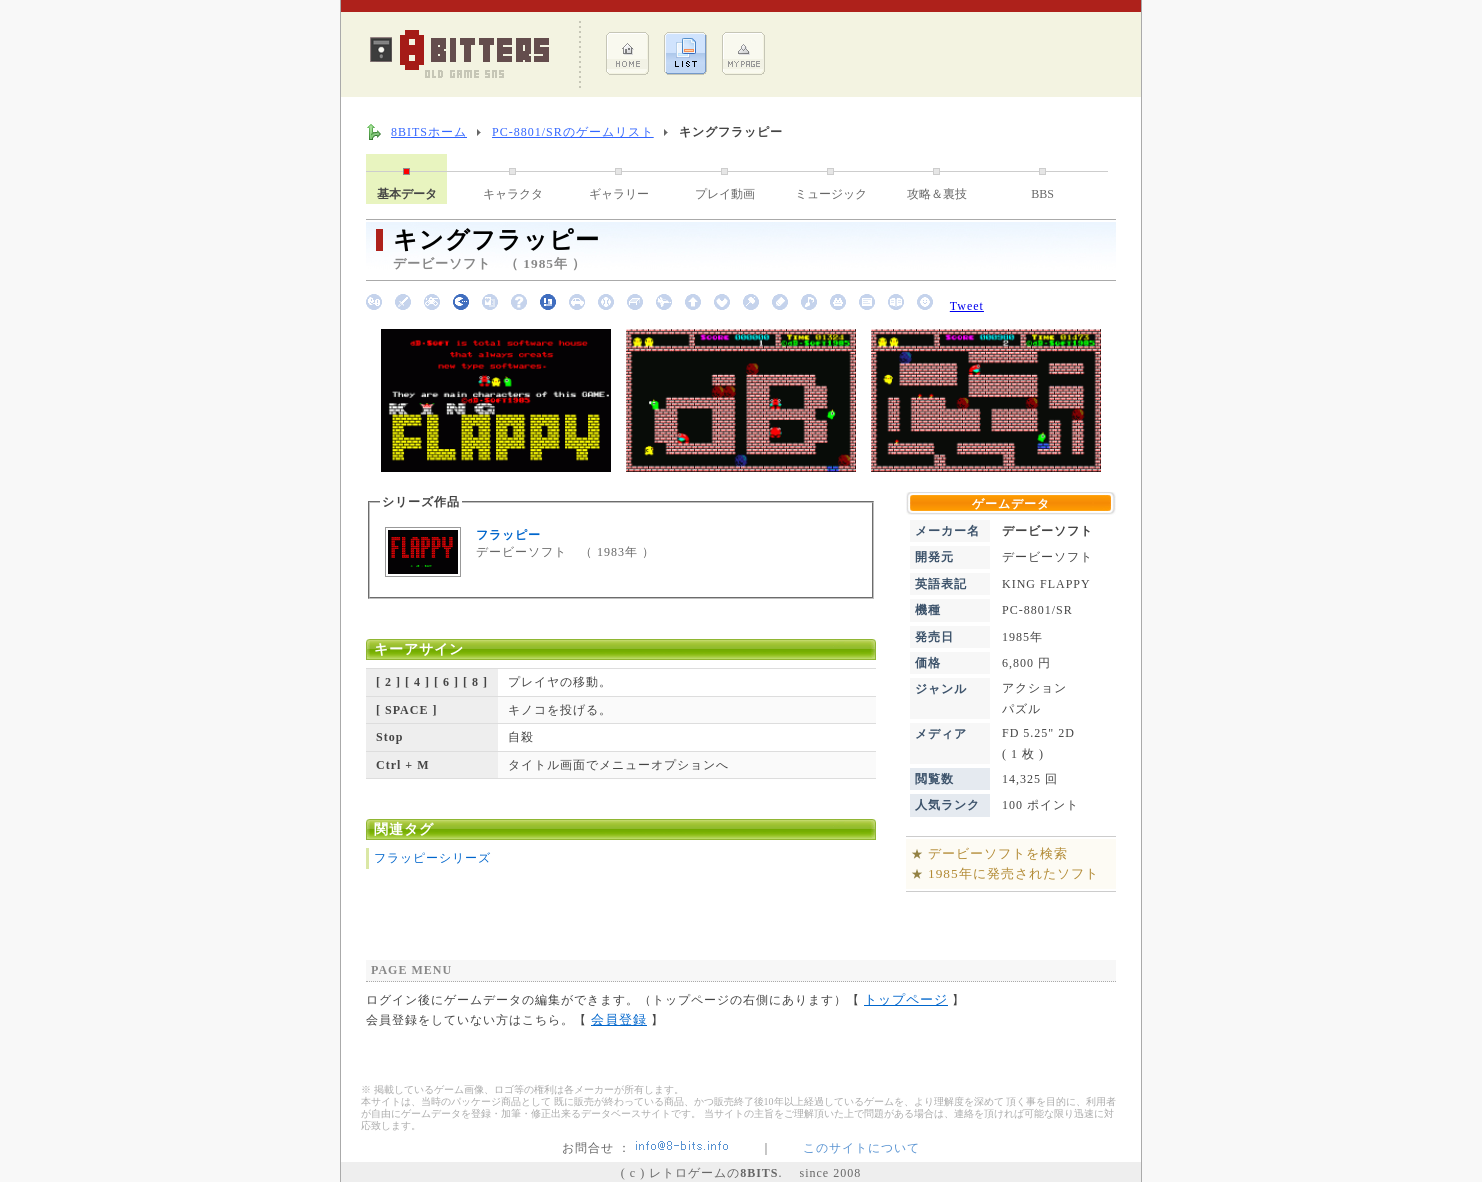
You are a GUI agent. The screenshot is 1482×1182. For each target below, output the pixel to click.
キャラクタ (513, 194)
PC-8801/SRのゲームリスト (573, 132)
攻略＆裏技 (937, 194)
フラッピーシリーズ (432, 858)
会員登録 (619, 1019)
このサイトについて (861, 1148)
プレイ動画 (725, 194)
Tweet (967, 306)
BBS (1042, 194)
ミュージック (831, 194)
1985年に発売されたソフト (1013, 873)
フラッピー (508, 535)
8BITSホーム (429, 132)
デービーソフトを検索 (998, 853)
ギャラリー (619, 194)
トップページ (906, 999)
